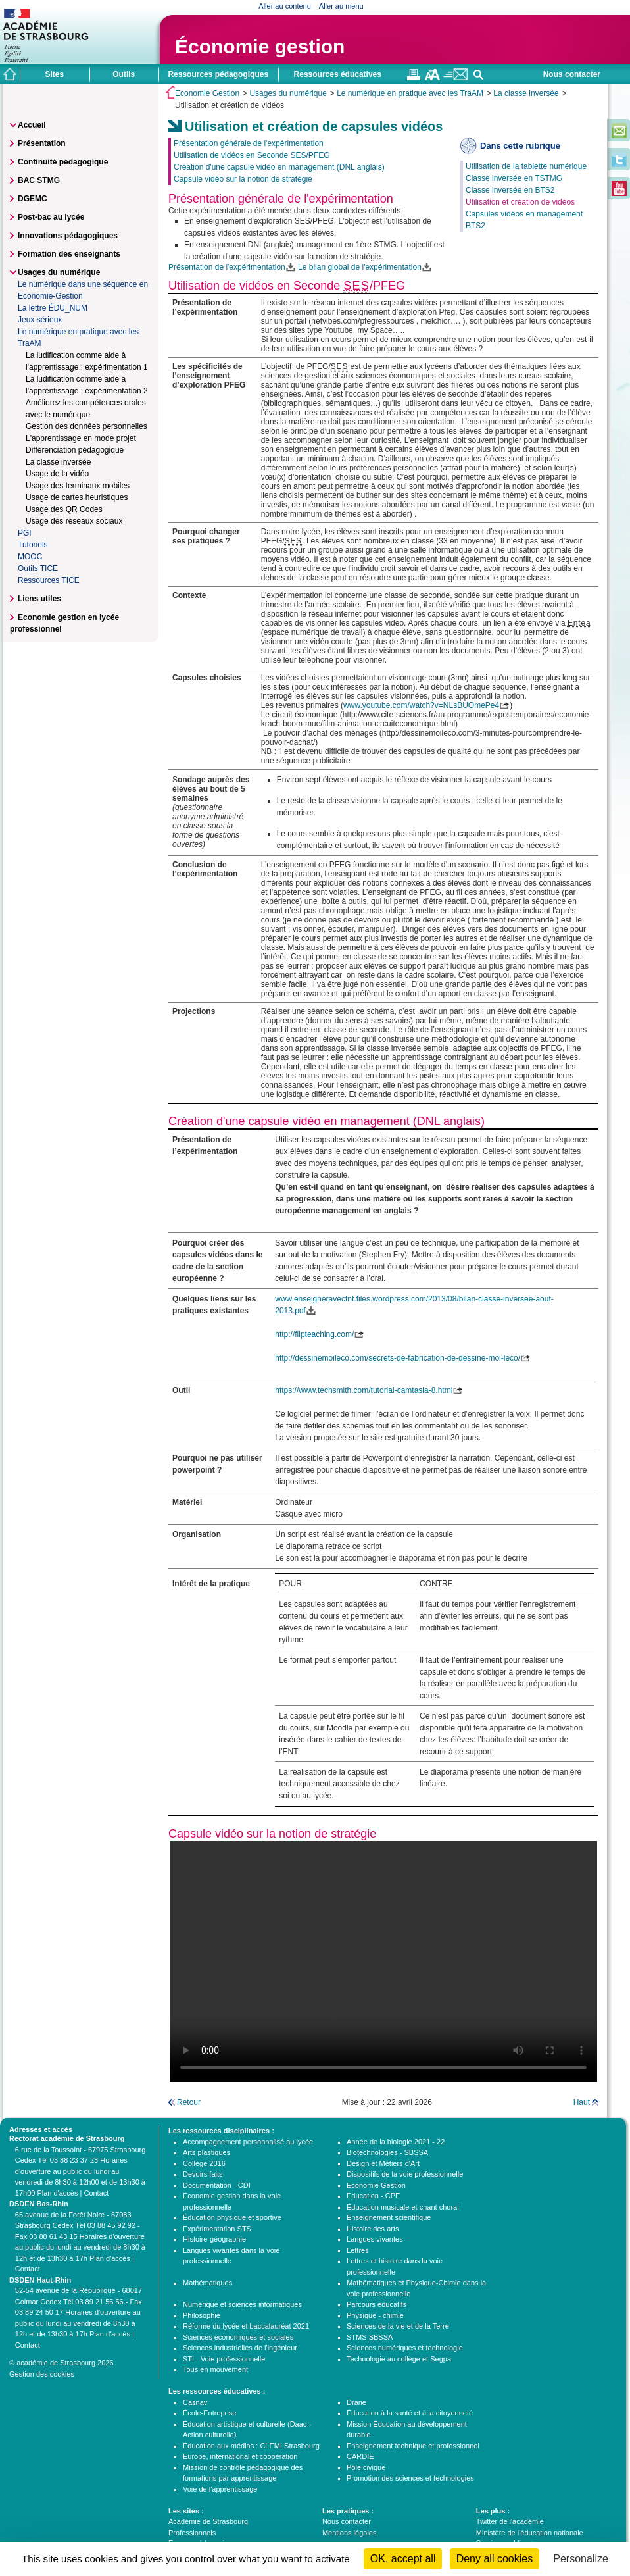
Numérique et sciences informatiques (242, 2304)
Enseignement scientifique (389, 2217)
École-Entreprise (209, 2413)
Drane (356, 2402)
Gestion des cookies (41, 2374)
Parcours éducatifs (376, 2304)
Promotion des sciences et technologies (410, 2478)
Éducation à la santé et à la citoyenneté (410, 2413)
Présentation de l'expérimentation (226, 267)
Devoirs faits (203, 2174)
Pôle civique (366, 2467)
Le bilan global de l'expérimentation (360, 267)
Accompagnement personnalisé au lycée (248, 2142)
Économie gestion (260, 46)
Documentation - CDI (217, 2185)
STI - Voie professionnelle (224, 2359)
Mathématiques (207, 2282)
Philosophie (201, 2315)
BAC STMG (39, 180)
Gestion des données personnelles (86, 426)
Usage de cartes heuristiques (77, 497)
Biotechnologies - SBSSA (387, 2152)
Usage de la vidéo (57, 473)
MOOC (30, 556)
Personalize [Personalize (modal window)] (580, 2558)
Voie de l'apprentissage (220, 2489)
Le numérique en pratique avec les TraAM (410, 93)
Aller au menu (341, 6)
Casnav (195, 2402)
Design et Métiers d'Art (383, 2163)
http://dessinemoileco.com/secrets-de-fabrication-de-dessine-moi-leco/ (397, 1358)
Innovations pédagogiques (68, 235)
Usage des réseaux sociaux (74, 521)
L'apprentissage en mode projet (81, 438)
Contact (96, 2193)
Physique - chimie (375, 2315)
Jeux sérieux (40, 319)
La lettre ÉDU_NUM (52, 308)
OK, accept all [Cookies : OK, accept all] (403, 2558)
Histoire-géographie (214, 2239)
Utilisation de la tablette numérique (526, 166)
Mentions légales (349, 2533)
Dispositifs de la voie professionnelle (405, 2174)
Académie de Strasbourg (208, 2521)
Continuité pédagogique (63, 161)
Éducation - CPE (373, 2196)
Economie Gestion (207, 93)
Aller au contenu (284, 6)
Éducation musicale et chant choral (403, 2207)
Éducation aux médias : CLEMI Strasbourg (251, 2446)
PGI (25, 533)
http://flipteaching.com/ (314, 1334)
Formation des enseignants (69, 254)
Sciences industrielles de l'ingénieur (240, 2348)
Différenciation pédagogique (75, 450)
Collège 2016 (204, 2163)
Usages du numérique (287, 93)
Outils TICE (38, 568)
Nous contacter (571, 74)
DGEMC (32, 198)
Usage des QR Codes (64, 509)
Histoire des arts (373, 2229)
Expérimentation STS (217, 2229)
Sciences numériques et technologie (405, 2348)
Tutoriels (33, 544)
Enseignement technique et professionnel (413, 2446)
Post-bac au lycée (51, 217)
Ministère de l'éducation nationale (529, 2533)
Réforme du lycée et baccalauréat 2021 (246, 2326)
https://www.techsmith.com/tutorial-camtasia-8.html (363, 1390)
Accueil (32, 125)
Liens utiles (39, 598)
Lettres (358, 2250)
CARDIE (360, 2456)
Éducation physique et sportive (232, 2217)
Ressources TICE (49, 580)
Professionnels (192, 2533)
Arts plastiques (206, 2152)
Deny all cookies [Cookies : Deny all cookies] (494, 2558)
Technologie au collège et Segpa (399, 2359)
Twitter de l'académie (510, 2521)
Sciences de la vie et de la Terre (398, 2326)
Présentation (42, 143)
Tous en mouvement (215, 2369)
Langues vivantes (375, 2239)
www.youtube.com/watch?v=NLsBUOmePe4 (421, 705)
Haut (581, 2102)
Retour (189, 2102)
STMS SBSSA (370, 2337)
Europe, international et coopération (240, 2456)
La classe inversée (525, 93)
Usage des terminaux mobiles (78, 485)
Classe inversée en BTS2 (510, 190)
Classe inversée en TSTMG (514, 178)
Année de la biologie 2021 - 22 (396, 2142)
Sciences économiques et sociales (238, 2337)
